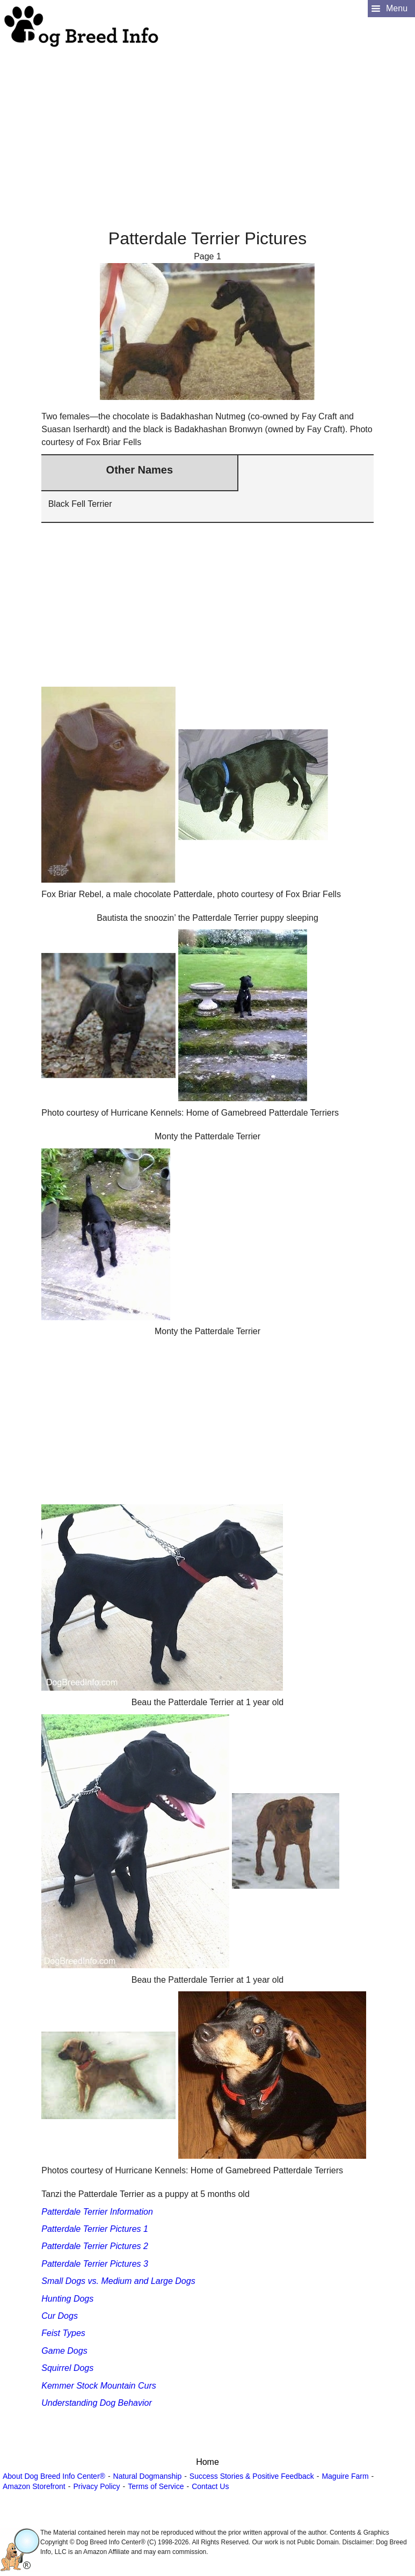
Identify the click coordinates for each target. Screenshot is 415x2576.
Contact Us (210, 2486)
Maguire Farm (345, 2476)
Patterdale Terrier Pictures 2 (94, 2246)
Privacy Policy (96, 2486)
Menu (396, 8)
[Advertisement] (206, 124)
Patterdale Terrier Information (97, 2211)
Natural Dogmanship (147, 2476)
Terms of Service (156, 2486)
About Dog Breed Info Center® (54, 2476)
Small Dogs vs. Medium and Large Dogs (118, 2281)
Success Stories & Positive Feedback (252, 2476)
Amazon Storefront (34, 2486)
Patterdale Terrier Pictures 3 (94, 2263)
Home (207, 2461)
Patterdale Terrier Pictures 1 (94, 2228)
